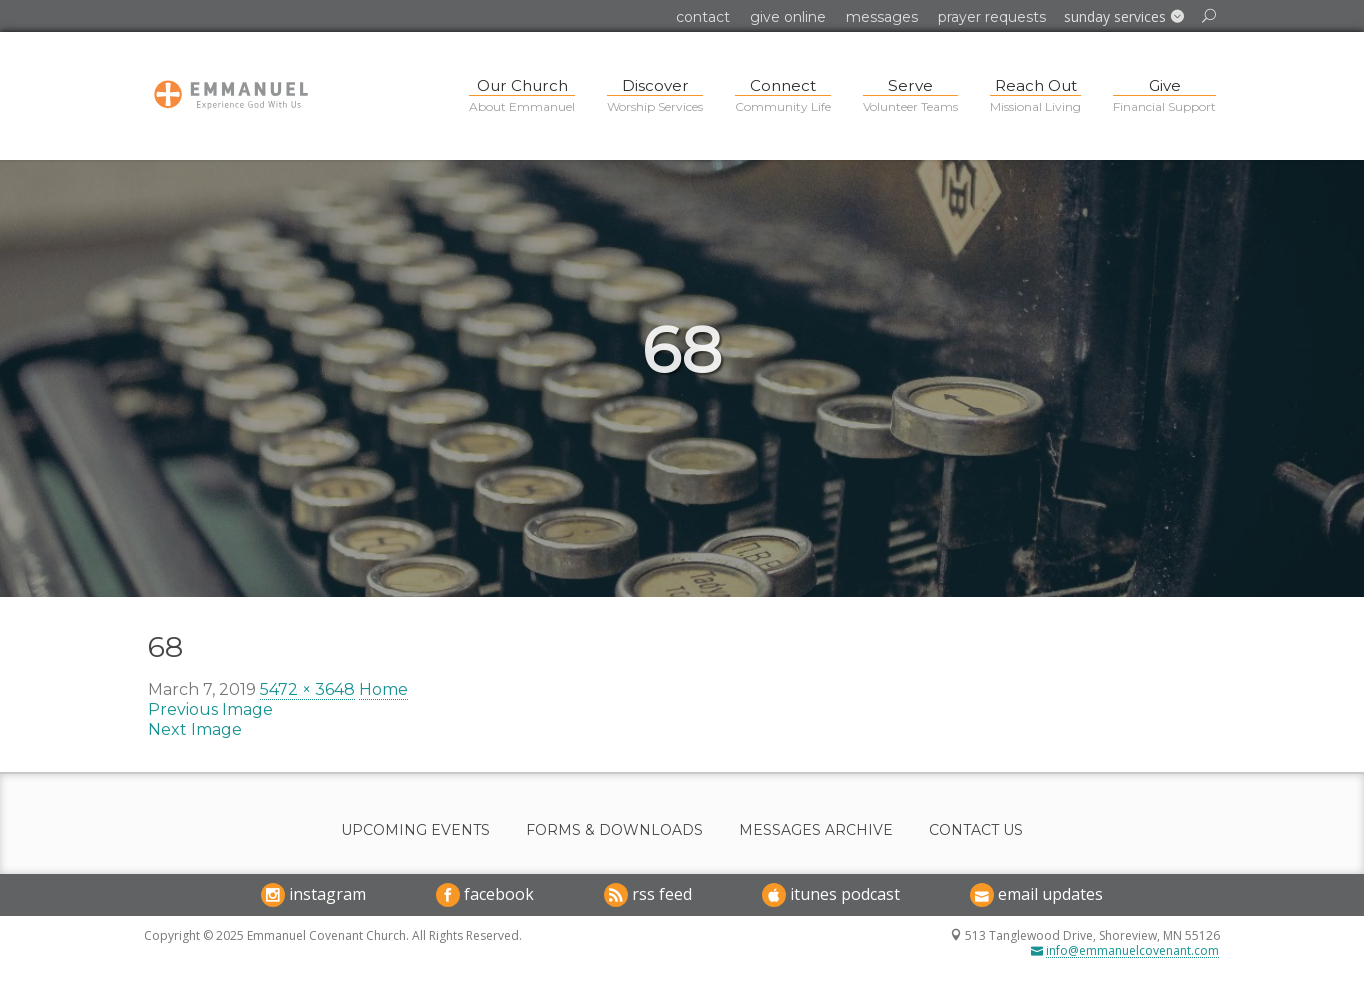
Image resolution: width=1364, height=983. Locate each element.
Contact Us (976, 830)
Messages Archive (816, 830)
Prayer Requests (992, 17)
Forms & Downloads (614, 830)
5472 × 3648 (307, 689)
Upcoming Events (415, 830)
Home (383, 689)
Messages (882, 17)
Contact (703, 17)
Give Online (788, 17)
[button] (1124, 17)
